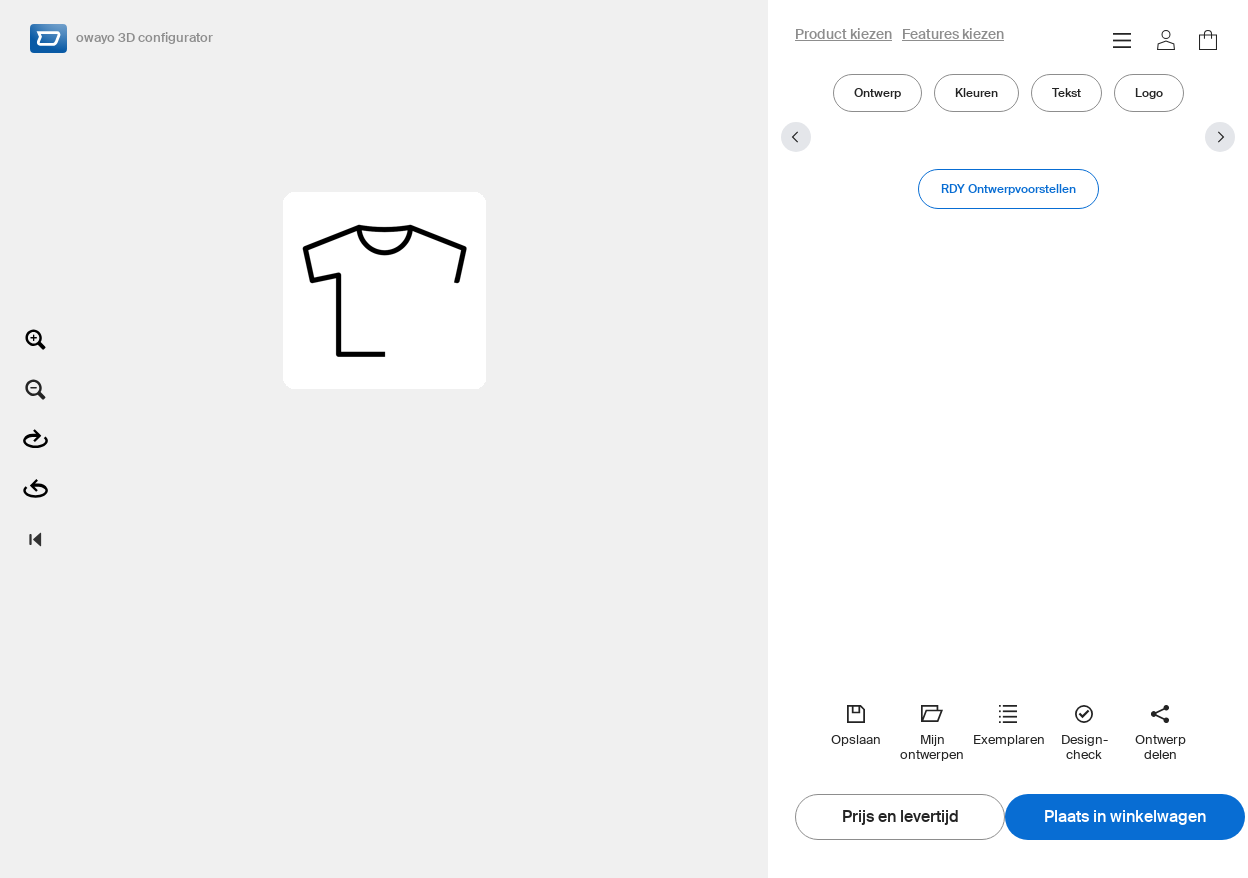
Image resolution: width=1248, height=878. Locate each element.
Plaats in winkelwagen (1125, 817)
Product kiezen (843, 35)
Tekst (1066, 92)
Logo (1149, 92)
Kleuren (976, 92)
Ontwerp (877, 92)
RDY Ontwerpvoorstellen (1008, 188)
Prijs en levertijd (900, 817)
